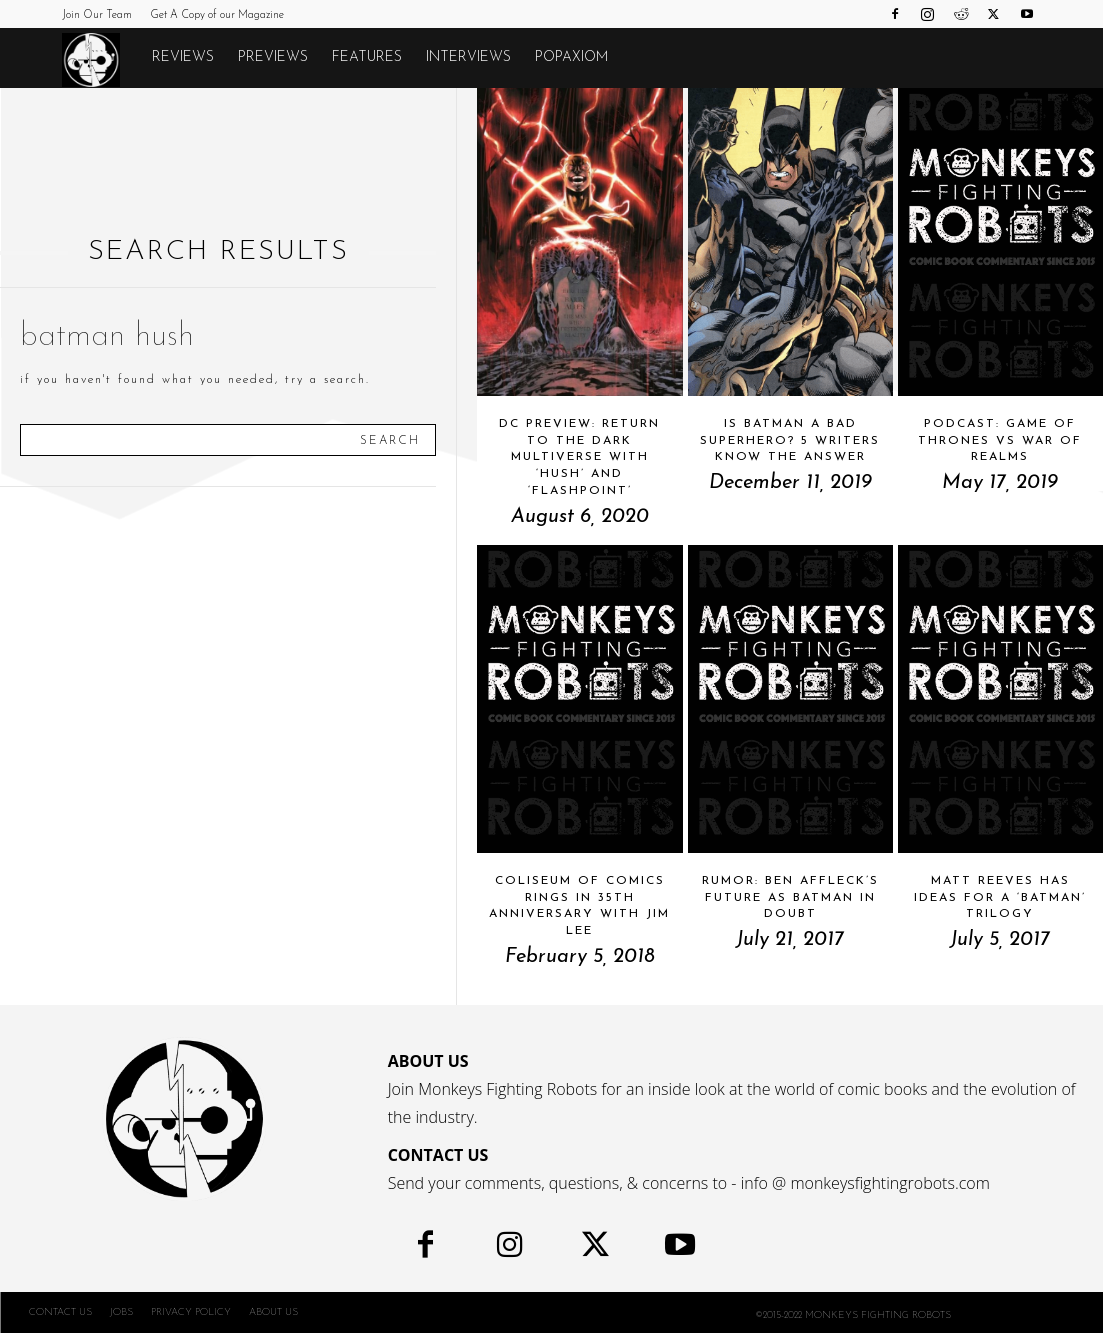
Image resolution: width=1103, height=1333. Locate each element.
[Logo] (101, 59)
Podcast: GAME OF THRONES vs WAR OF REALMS (1000, 441)
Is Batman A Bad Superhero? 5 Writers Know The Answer (790, 441)
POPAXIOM (571, 57)
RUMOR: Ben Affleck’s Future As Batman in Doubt (790, 898)
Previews (273, 57)
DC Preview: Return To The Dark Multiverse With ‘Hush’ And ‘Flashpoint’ (579, 457)
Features (367, 57)
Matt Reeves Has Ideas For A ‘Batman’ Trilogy (1000, 898)
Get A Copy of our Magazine (217, 15)
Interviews (468, 57)
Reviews (183, 57)
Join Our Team (97, 15)
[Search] (390, 440)
